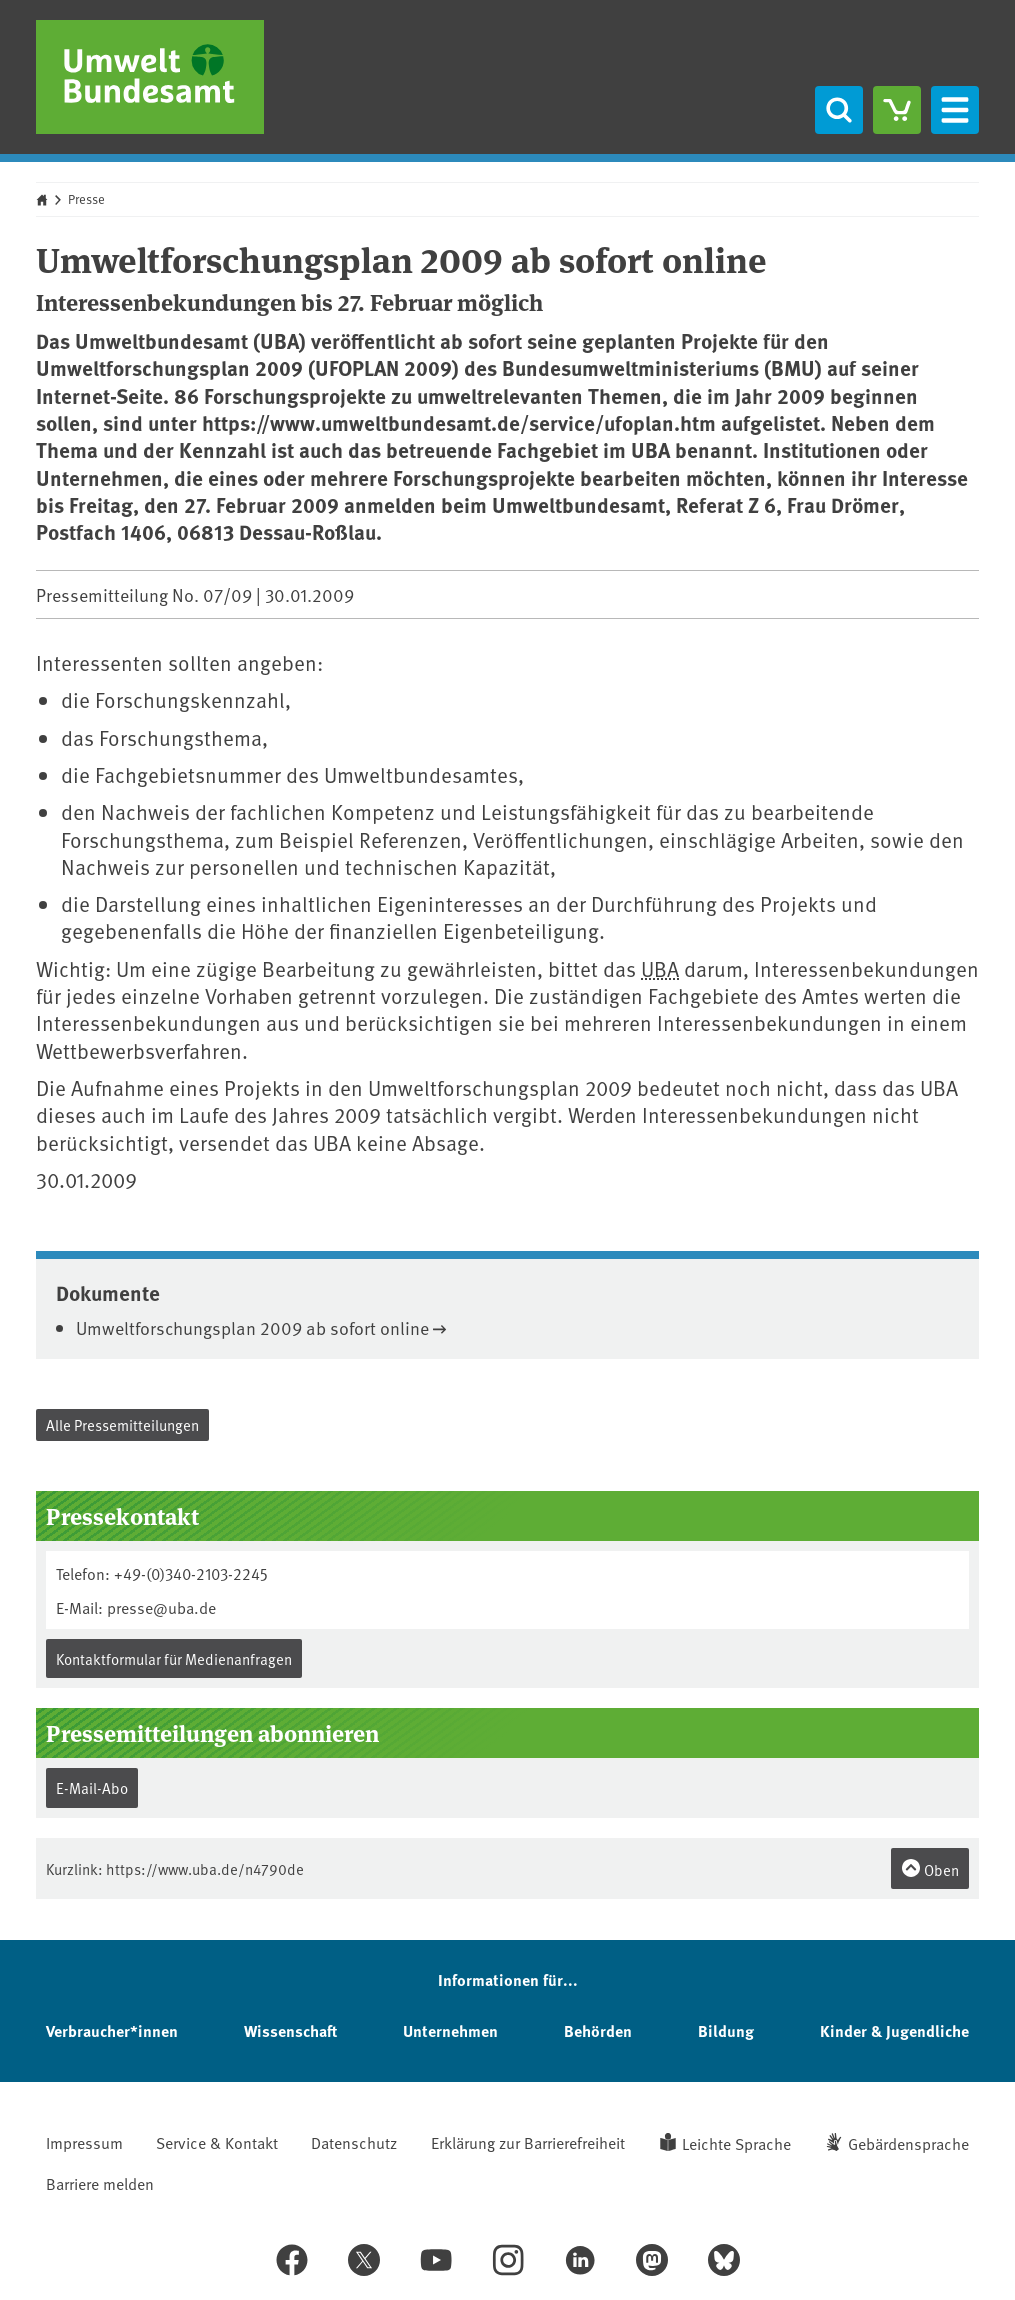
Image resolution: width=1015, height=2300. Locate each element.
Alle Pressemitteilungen (122, 1424)
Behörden (598, 2030)
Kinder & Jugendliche (894, 2030)
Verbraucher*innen (112, 2030)
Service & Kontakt (217, 2142)
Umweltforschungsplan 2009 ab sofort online (252, 1327)
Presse (86, 199)
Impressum (84, 2142)
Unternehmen (450, 2030)
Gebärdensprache (908, 2143)
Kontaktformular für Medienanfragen (174, 1658)
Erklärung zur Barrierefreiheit (528, 2142)
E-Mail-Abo (92, 1787)
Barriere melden (100, 2183)
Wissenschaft (290, 2030)
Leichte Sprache (736, 2143)
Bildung (726, 2030)
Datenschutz (354, 2142)
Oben (930, 1869)
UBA (660, 968)
